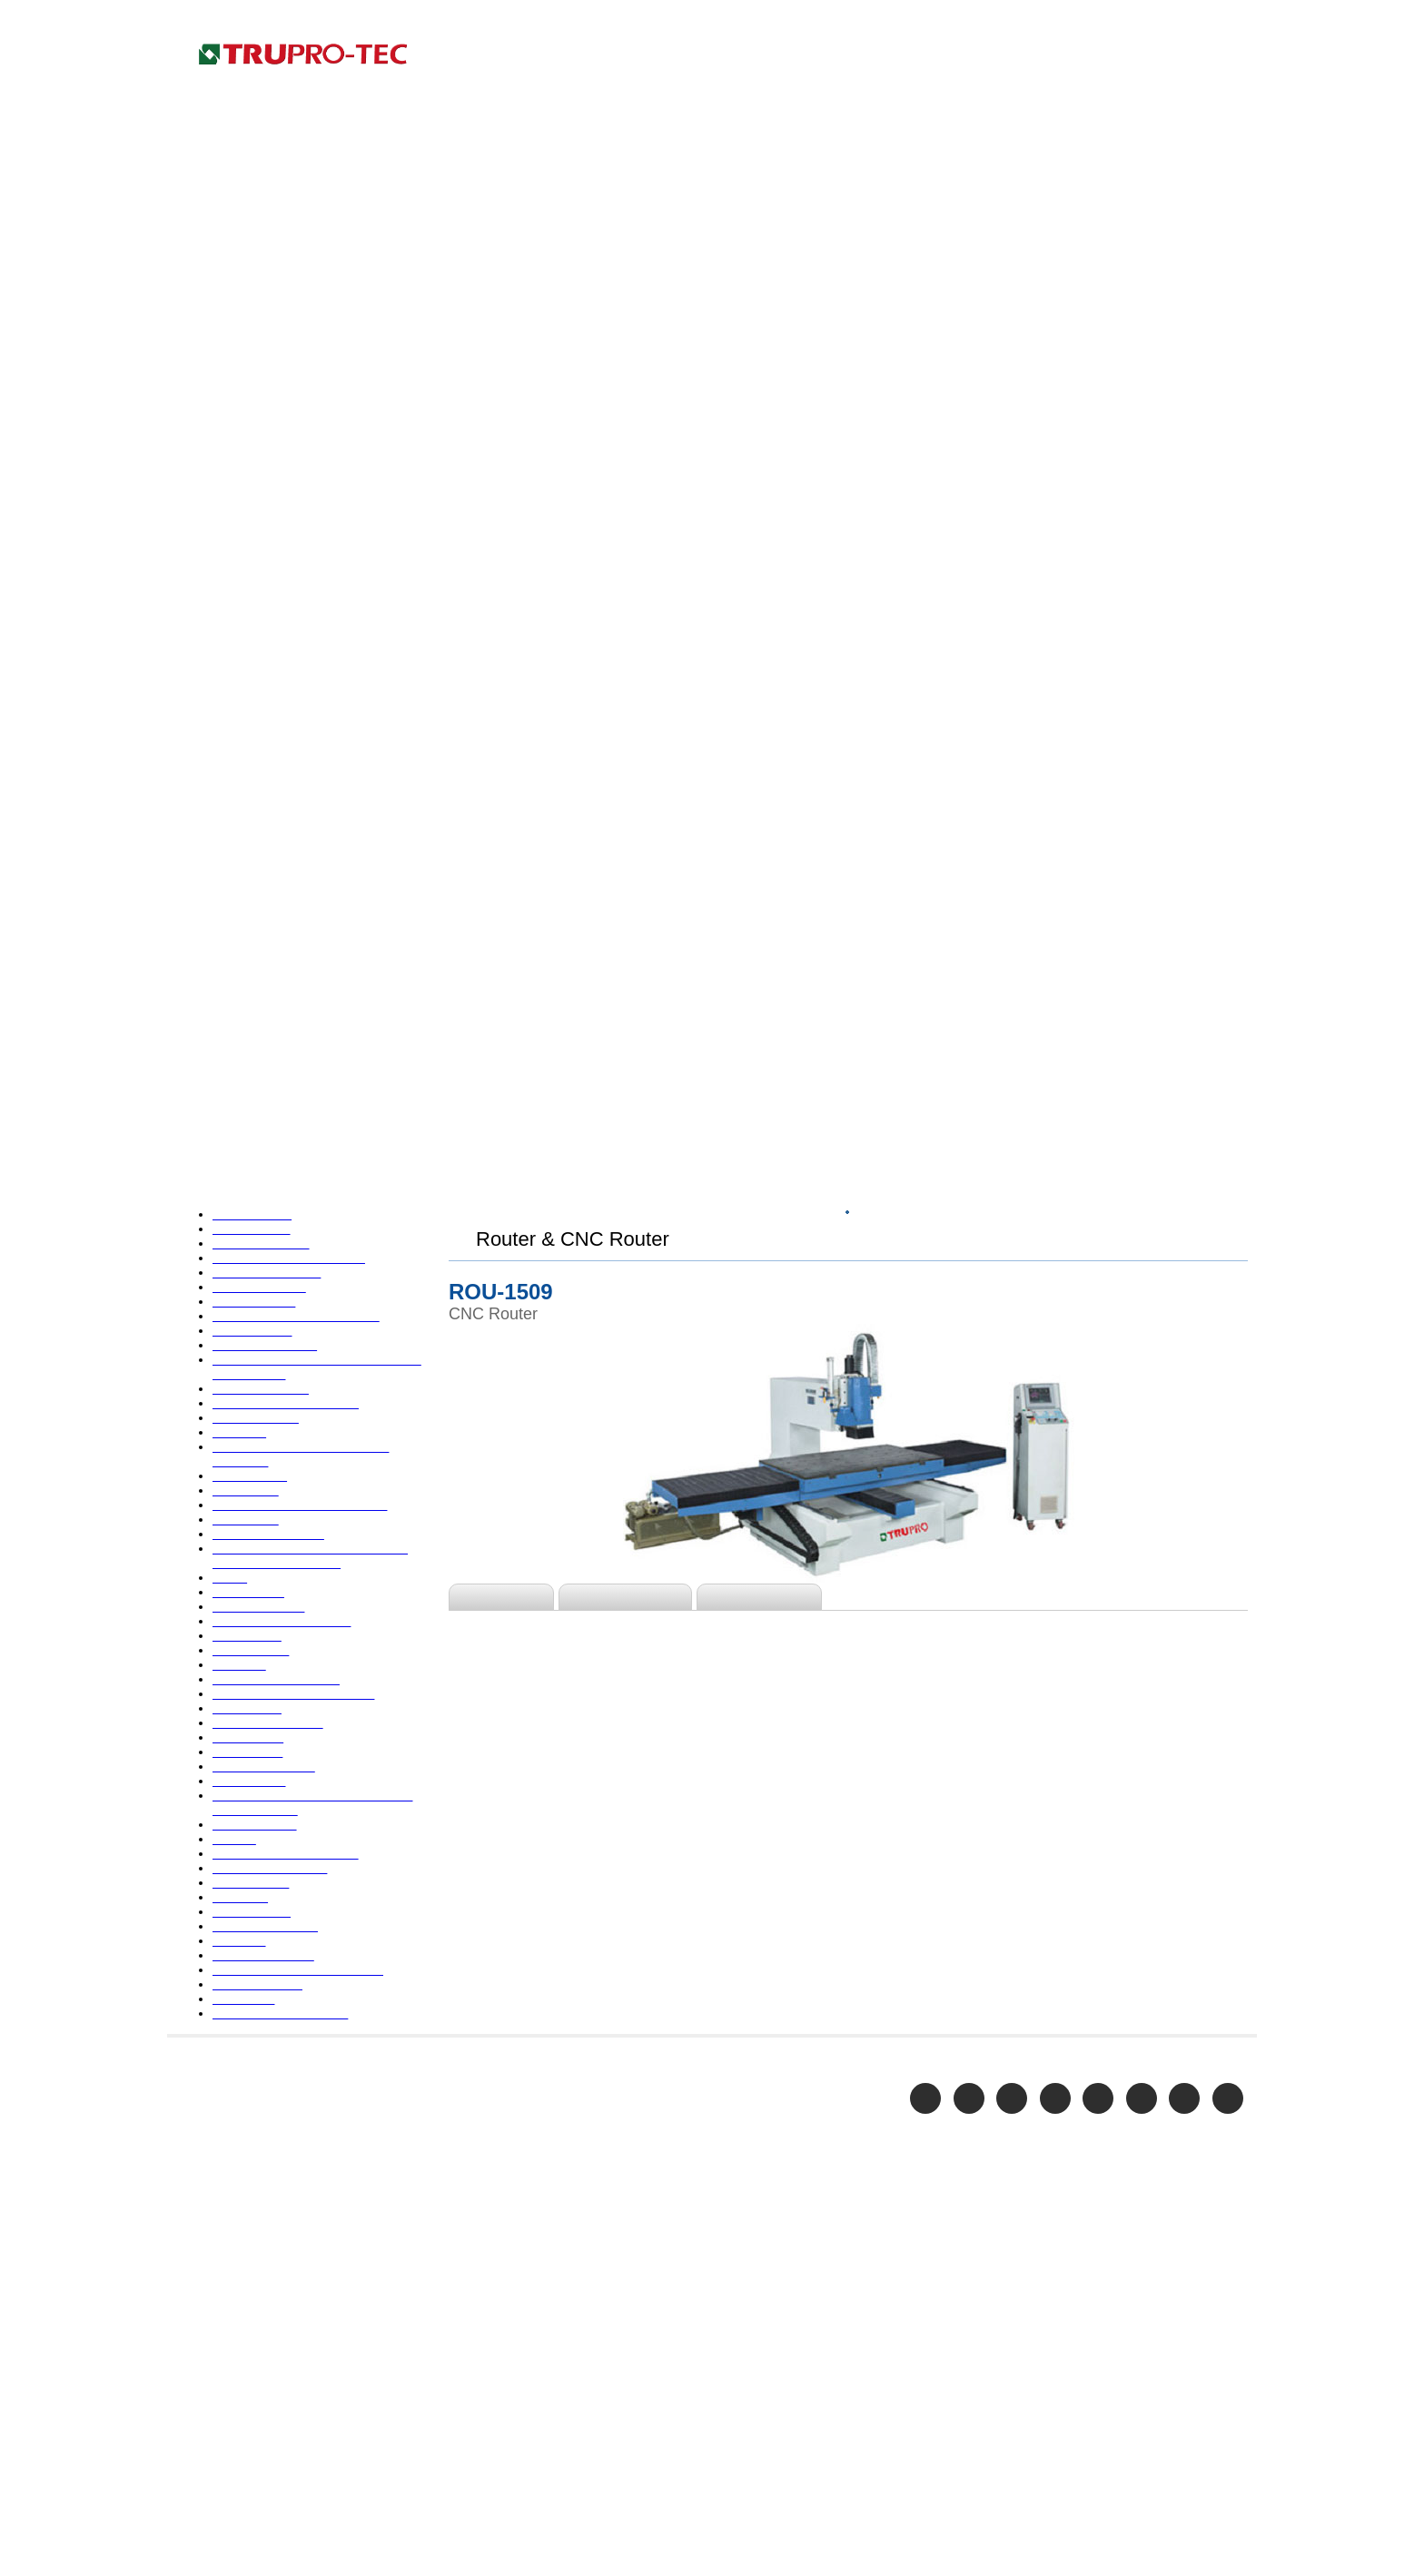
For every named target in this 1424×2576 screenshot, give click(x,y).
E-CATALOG (1133, 56)
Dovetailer (236, 879)
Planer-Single (244, 1390)
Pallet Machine (248, 1277)
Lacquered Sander (257, 1193)
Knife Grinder (244, 1165)
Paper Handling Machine (277, 1334)
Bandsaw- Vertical (258, 609)
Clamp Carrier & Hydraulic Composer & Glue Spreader (284, 758)
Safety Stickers (248, 1716)
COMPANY (956, 56)
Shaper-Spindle (248, 1772)
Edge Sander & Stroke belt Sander (303, 1008)
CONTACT (1218, 56)
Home (1229, 17)
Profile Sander (246, 1531)
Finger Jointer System (269, 1064)
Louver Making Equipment (282, 1221)
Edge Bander (242, 980)
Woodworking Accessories (284, 1969)
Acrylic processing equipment (291, 553)
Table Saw (233, 1829)
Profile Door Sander (264, 1503)
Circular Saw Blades (262, 722)
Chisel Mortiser (250, 694)
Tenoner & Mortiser (262, 1857)
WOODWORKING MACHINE (1015, 466)
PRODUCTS (1042, 56)
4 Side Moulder (248, 468)
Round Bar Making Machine (286, 1660)
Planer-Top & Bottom (267, 1418)
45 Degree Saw (249, 497)
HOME (858, 466)
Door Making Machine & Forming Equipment (303, 915)
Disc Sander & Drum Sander (285, 822)
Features (503, 853)
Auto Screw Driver (259, 525)
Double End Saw (252, 851)
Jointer (224, 1137)
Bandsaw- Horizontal (267, 581)
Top (903, 466)
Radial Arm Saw (249, 1603)
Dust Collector (248, 951)
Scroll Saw (234, 1744)
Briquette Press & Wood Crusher (302, 665)
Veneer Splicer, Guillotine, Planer (301, 1885)
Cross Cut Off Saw (259, 794)
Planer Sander (245, 1446)
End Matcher (242, 1036)
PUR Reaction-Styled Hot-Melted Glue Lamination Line (305, 1567)
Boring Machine (251, 637)
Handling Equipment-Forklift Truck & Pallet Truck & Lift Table (307, 1100)
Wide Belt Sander (255, 1913)
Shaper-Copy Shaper (265, 1800)
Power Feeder (245, 1474)
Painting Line (243, 1249)
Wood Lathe (240, 1941)
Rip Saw (227, 1632)
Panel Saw (234, 1306)
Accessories (771, 853)
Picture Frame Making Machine (297, 1362)
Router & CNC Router (268, 1688)
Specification (632, 853)
